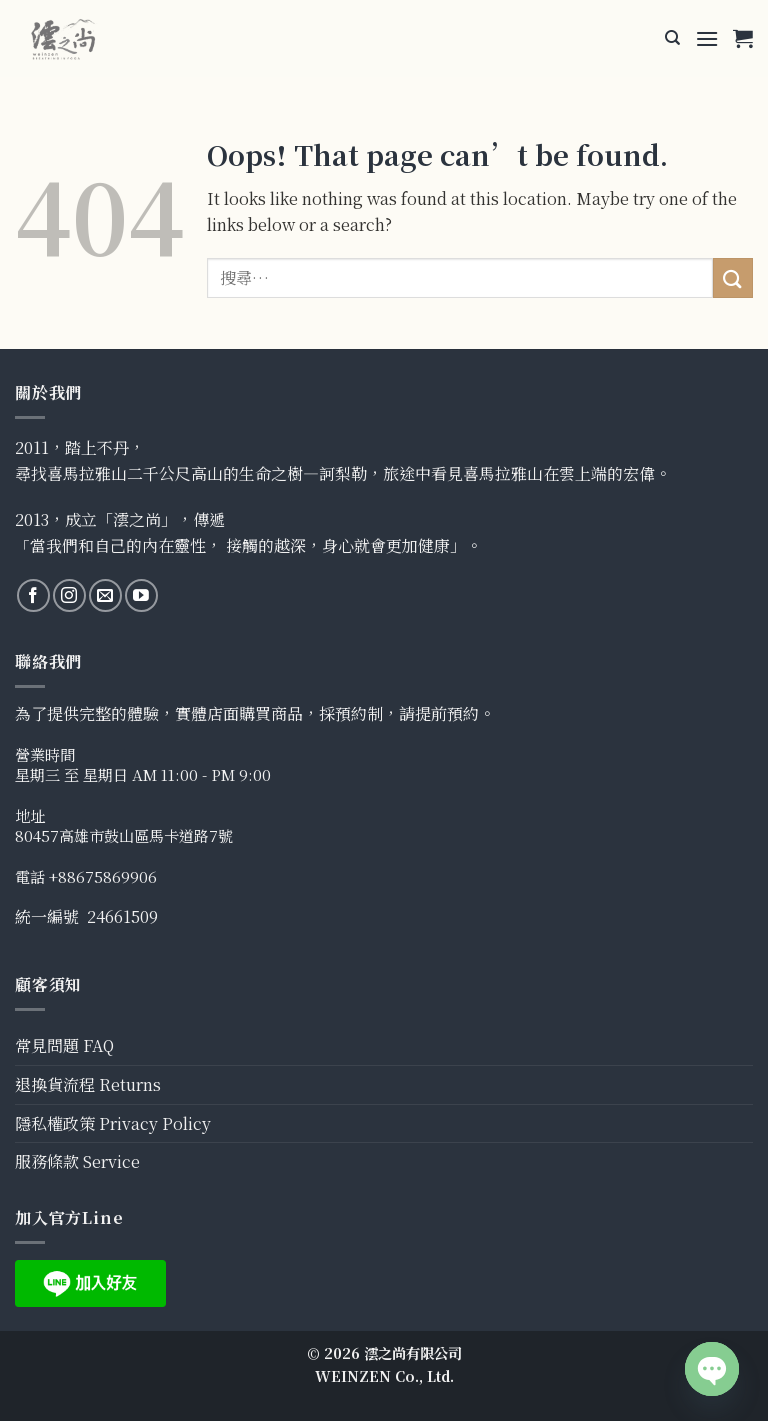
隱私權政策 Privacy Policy (113, 1123)
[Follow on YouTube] (141, 595)
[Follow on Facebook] (33, 595)
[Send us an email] (105, 595)
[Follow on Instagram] (69, 595)
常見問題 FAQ (64, 1045)
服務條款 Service (77, 1161)
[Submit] (733, 277)
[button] (707, 38)
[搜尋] (672, 38)
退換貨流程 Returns (88, 1084)
